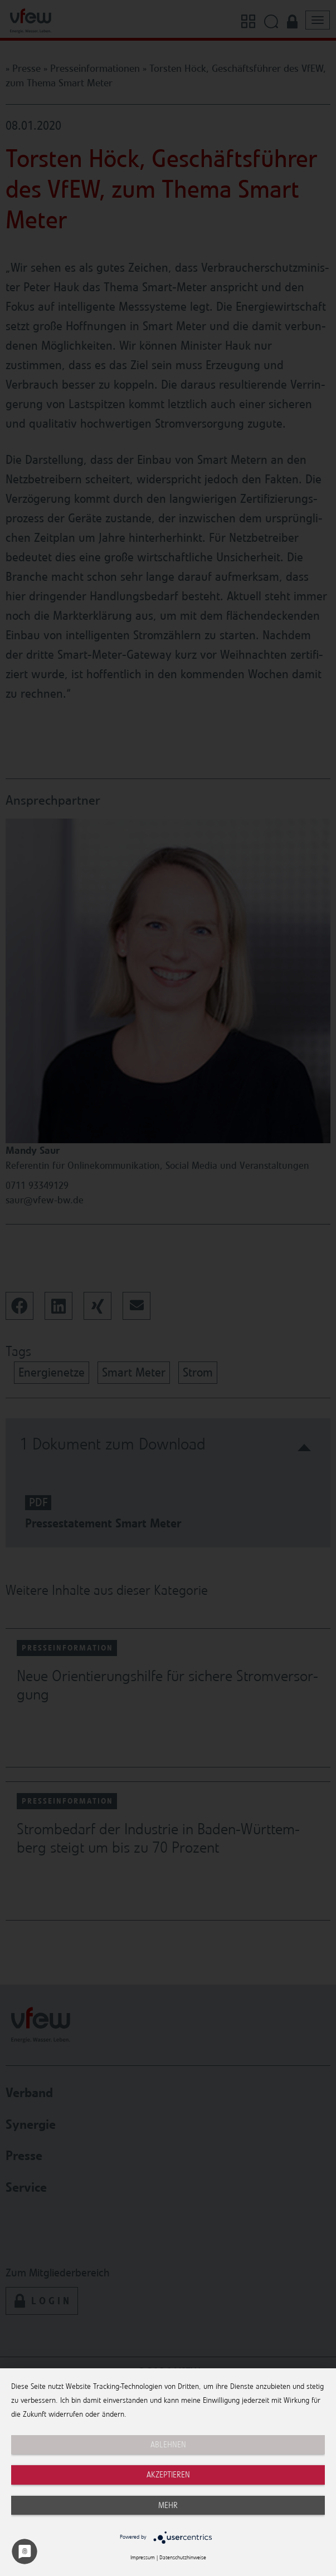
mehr (168, 2505)
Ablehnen (168, 2445)
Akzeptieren (168, 2475)
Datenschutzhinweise (182, 2557)
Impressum (142, 2557)
